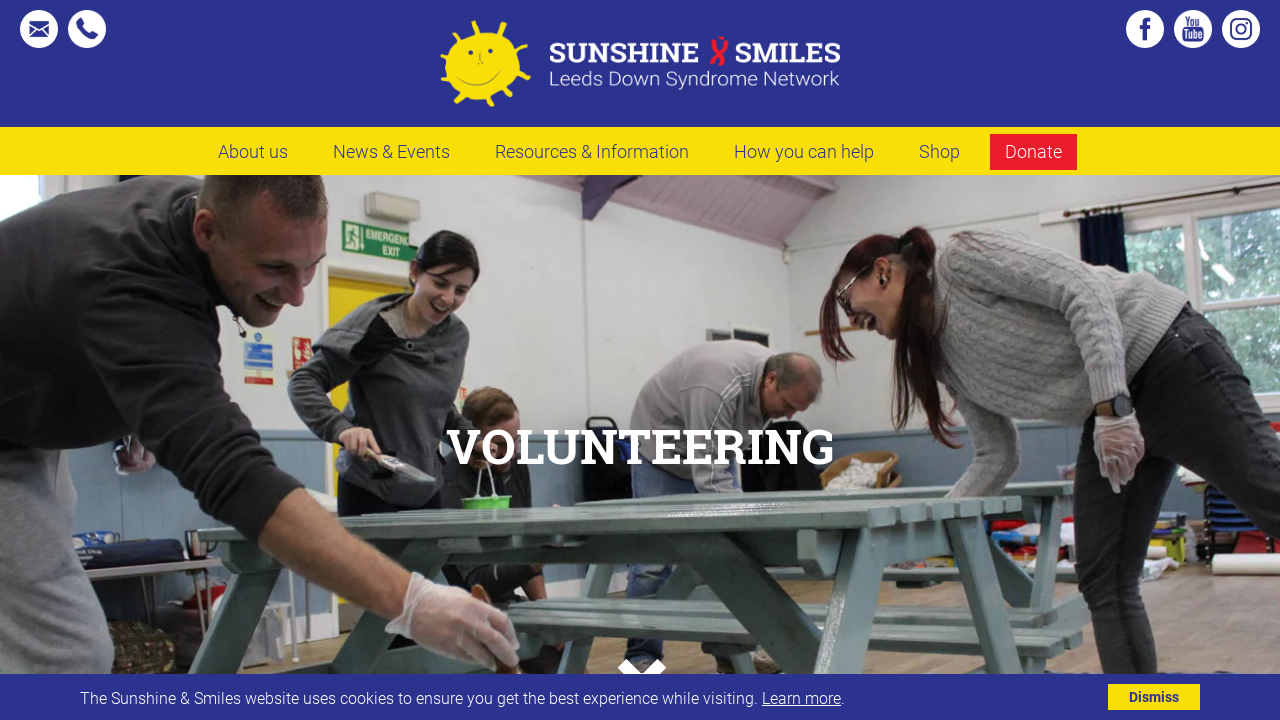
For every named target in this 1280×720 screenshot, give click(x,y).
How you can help (804, 151)
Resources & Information (592, 151)
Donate (1033, 151)
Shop (939, 151)
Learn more (801, 697)
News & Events (391, 151)
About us (253, 151)
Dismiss (1154, 696)
